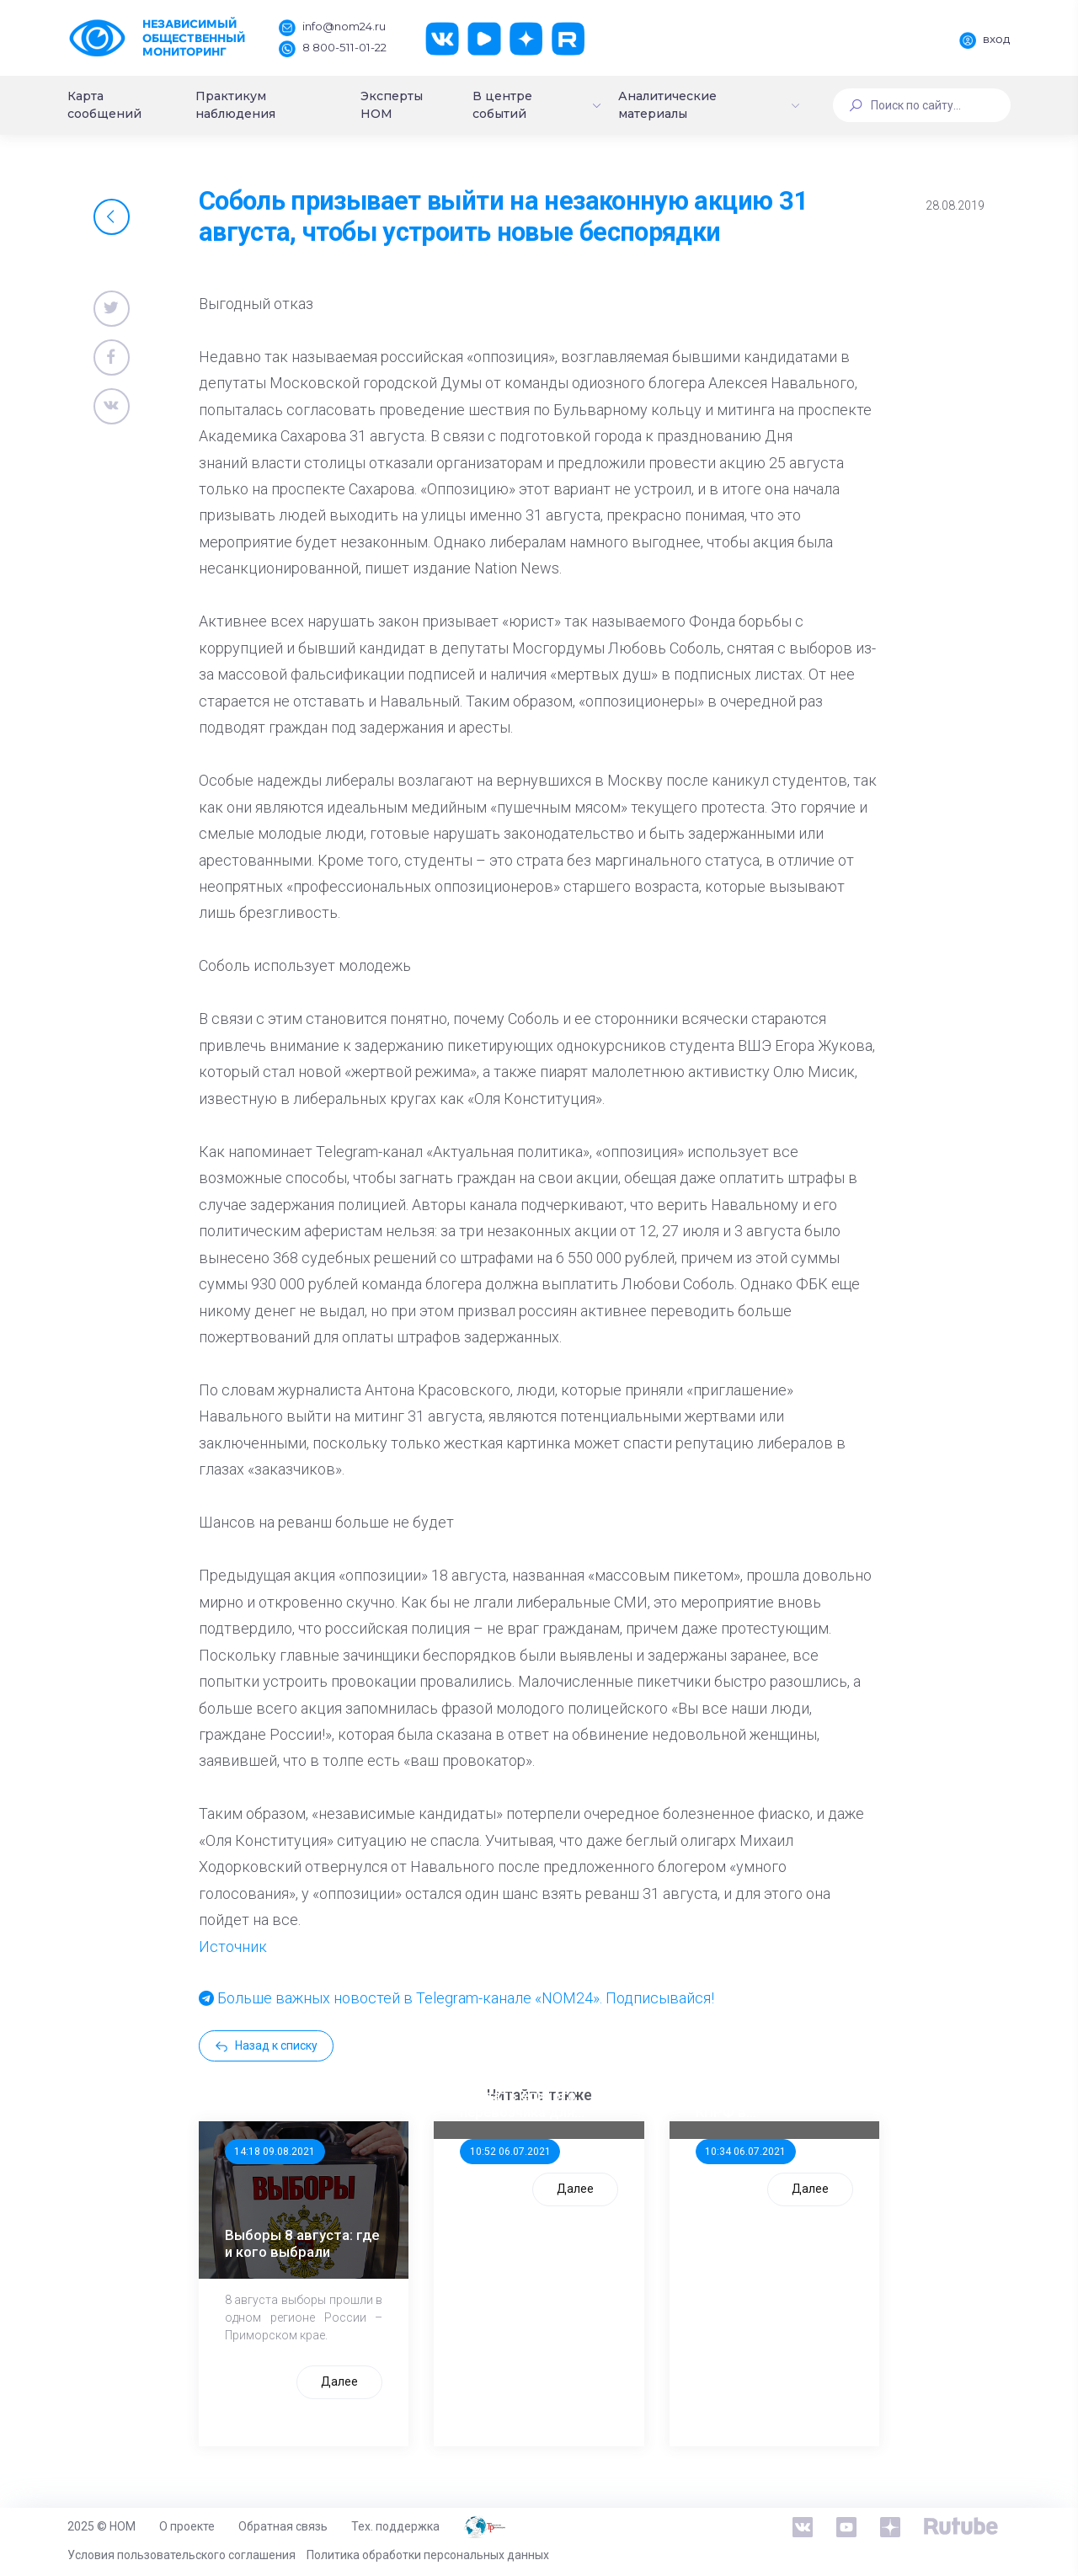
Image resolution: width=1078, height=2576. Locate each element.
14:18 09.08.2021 (274, 2151)
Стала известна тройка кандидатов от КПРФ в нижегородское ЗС (772, 2095)
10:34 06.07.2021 (745, 2151)
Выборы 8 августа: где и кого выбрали (302, 2243)
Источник (233, 1946)
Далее (339, 2381)
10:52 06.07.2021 (510, 2151)
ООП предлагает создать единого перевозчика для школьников (518, 2095)
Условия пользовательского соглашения (181, 2555)
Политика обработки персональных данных (428, 2555)
